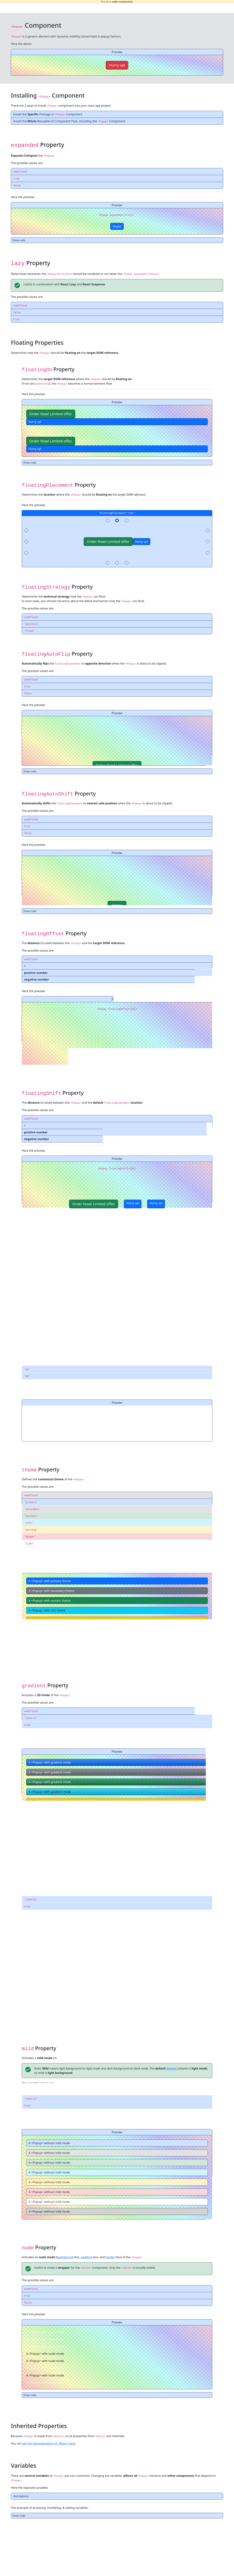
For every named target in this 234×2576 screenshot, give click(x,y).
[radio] (107, 520)
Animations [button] (21, 2496)
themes (172, 2068)
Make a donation (27, 2564)
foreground (105, 1876)
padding (86, 2257)
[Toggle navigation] (218, 8)
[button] (117, 171)
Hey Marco (147, 2544)
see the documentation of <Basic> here (48, 2443)
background (69, 1876)
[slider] (117, 1054)
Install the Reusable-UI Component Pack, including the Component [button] (69, 121)
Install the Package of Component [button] (47, 114)
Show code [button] (18, 240)
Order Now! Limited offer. (50, 413)
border (136, 1876)
